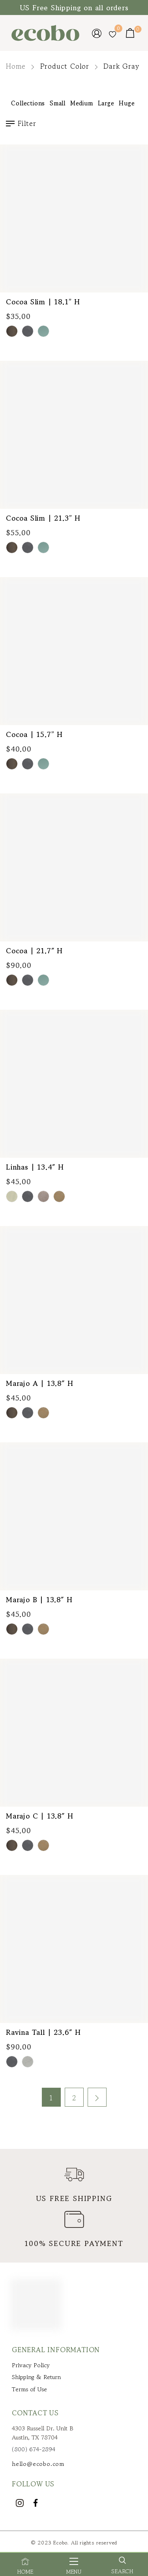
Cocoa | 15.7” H (34, 734)
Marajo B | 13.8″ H (39, 1599)
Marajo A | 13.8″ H (39, 1383)
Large (106, 103)
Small (58, 103)
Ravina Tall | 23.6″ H (43, 2032)
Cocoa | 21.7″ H (34, 950)
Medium (81, 103)
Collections (28, 103)
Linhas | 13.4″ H (35, 1167)
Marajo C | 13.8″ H (39, 1816)
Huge (127, 103)
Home (16, 66)
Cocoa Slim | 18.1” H (43, 301)
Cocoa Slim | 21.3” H (43, 518)
